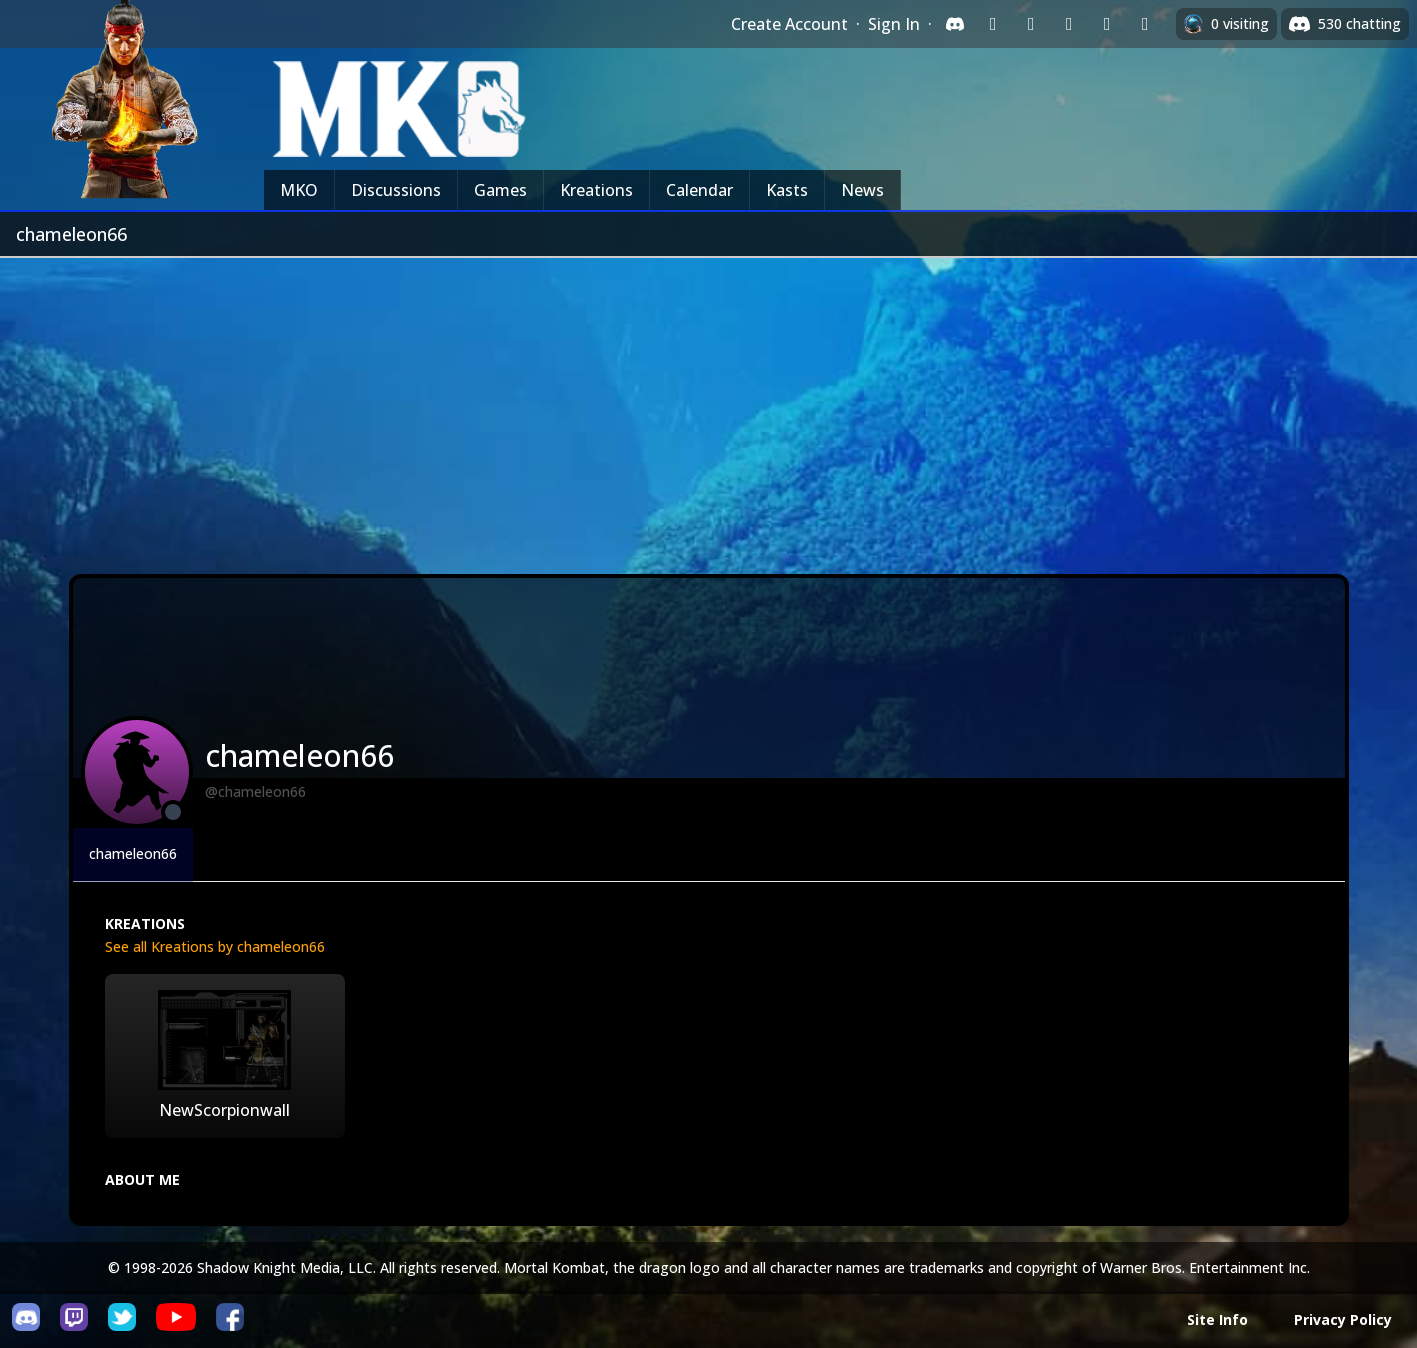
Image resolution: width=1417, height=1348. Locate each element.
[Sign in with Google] (1031, 24)
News (862, 190)
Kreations (596, 190)
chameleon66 (133, 853)
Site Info (1217, 1319)
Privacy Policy (1343, 1319)
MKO (299, 190)
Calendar (699, 190)
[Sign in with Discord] (955, 24)
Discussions (396, 190)
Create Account (789, 24)
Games (500, 190)
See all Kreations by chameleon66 (215, 946)
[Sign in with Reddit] (1069, 24)
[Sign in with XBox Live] (1145, 24)
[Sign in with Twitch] (993, 24)
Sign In (894, 24)
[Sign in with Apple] (1107, 24)
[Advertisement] (709, 408)
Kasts (787, 190)
